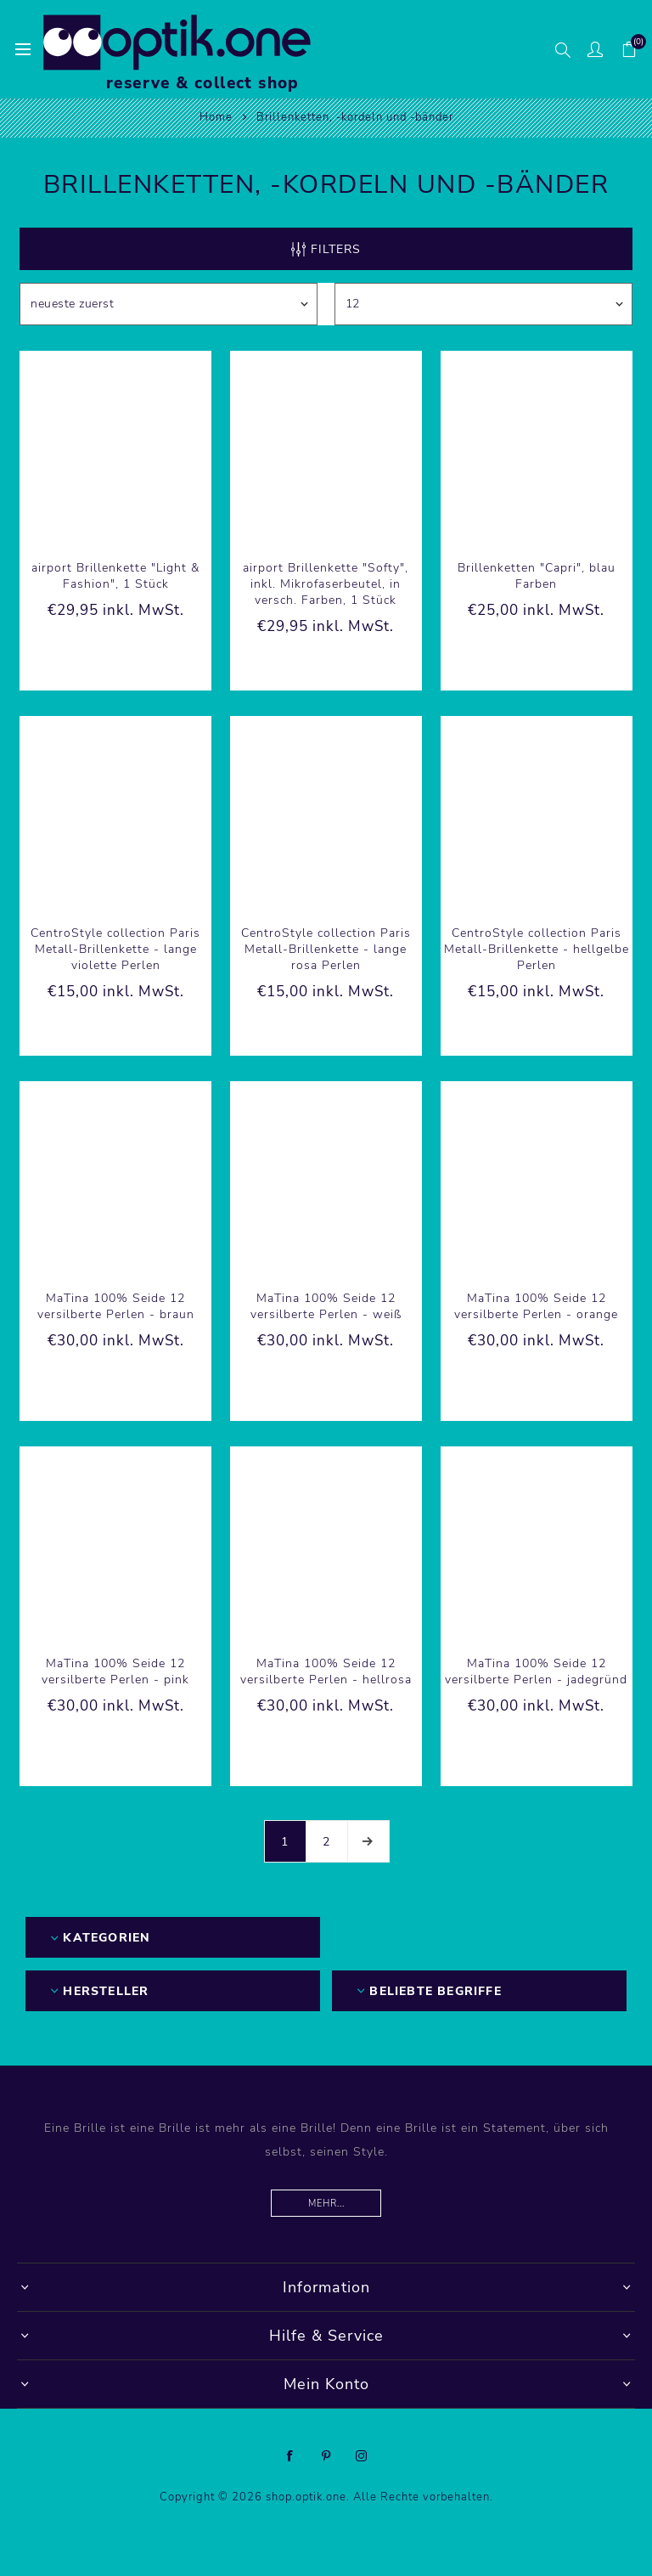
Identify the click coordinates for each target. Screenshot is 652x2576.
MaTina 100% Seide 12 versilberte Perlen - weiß (326, 1306)
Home (216, 117)
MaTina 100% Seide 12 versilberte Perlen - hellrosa (326, 1671)
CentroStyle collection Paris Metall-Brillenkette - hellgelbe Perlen (536, 949)
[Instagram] (361, 2456)
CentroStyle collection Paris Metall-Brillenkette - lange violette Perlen (115, 949)
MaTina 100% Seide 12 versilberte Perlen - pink (115, 1671)
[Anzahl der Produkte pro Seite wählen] (483, 304)
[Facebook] (290, 2456)
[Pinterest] (326, 2456)
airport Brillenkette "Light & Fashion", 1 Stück (115, 576)
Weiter (368, 1841)
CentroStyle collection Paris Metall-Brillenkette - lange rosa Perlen (326, 949)
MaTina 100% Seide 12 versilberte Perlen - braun (115, 1306)
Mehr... (326, 2203)
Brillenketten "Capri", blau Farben (536, 576)
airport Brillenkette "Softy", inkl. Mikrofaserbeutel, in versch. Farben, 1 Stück (325, 584)
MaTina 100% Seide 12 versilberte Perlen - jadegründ (536, 1671)
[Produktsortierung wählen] (169, 304)
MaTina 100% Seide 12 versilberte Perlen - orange (536, 1306)
